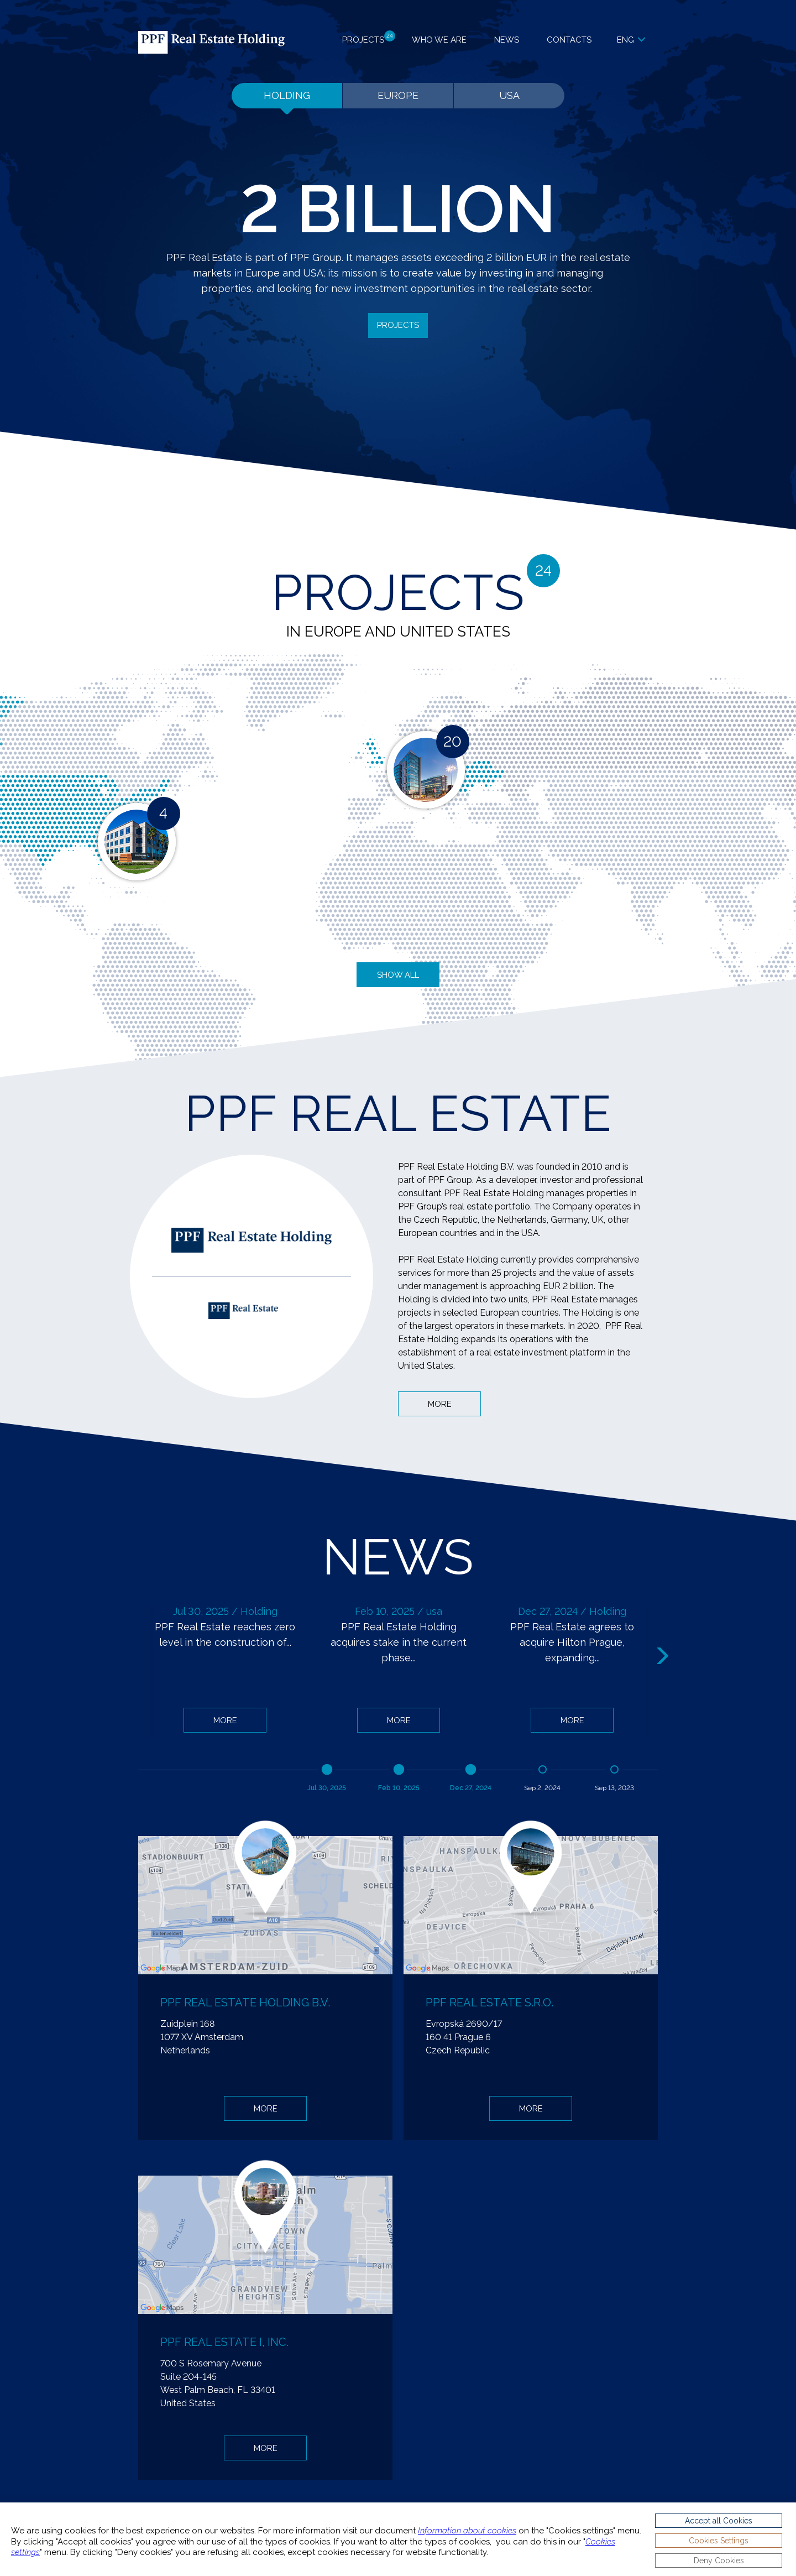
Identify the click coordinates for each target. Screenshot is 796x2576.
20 (452, 741)
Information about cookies (467, 2531)
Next (664, 1656)
